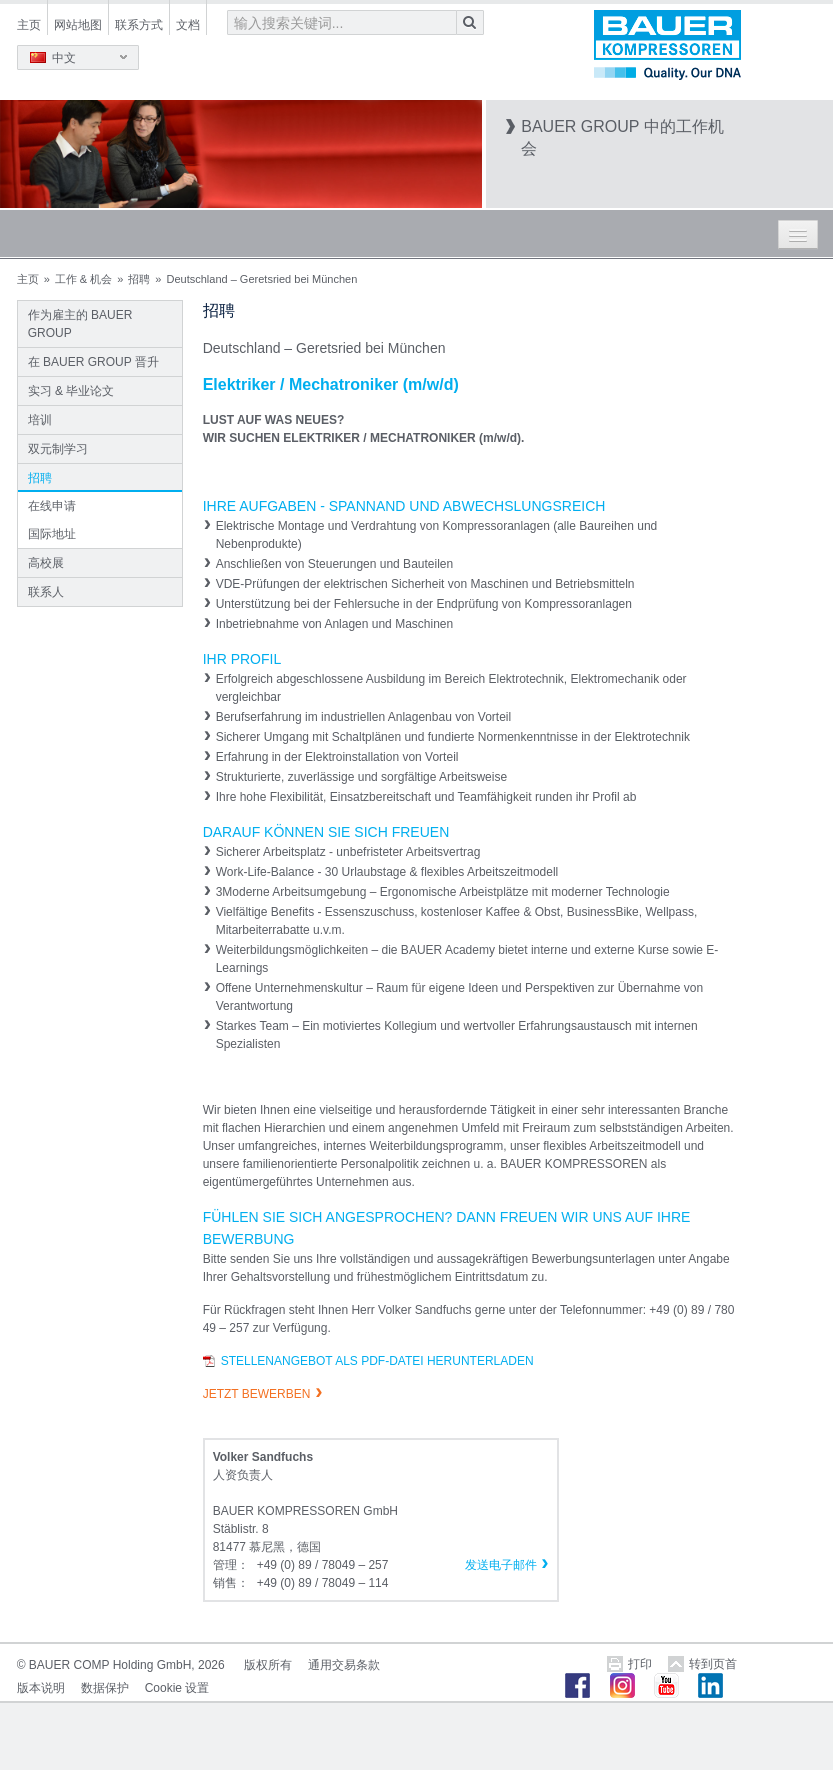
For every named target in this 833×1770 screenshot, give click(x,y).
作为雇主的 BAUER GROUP (80, 324)
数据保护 (105, 1688)
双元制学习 (58, 449)
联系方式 (139, 25)
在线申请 (52, 506)
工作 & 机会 (83, 279)
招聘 (139, 279)
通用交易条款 (344, 1665)
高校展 (46, 563)
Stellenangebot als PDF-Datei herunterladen (377, 1361)
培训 (40, 420)
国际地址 (52, 534)
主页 (29, 25)
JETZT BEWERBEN (257, 1394)
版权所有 (268, 1665)
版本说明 (41, 1688)
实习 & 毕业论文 (71, 391)
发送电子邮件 (501, 1565)
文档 (188, 25)
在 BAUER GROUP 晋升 (93, 362)
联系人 (46, 592)
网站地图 (78, 25)
